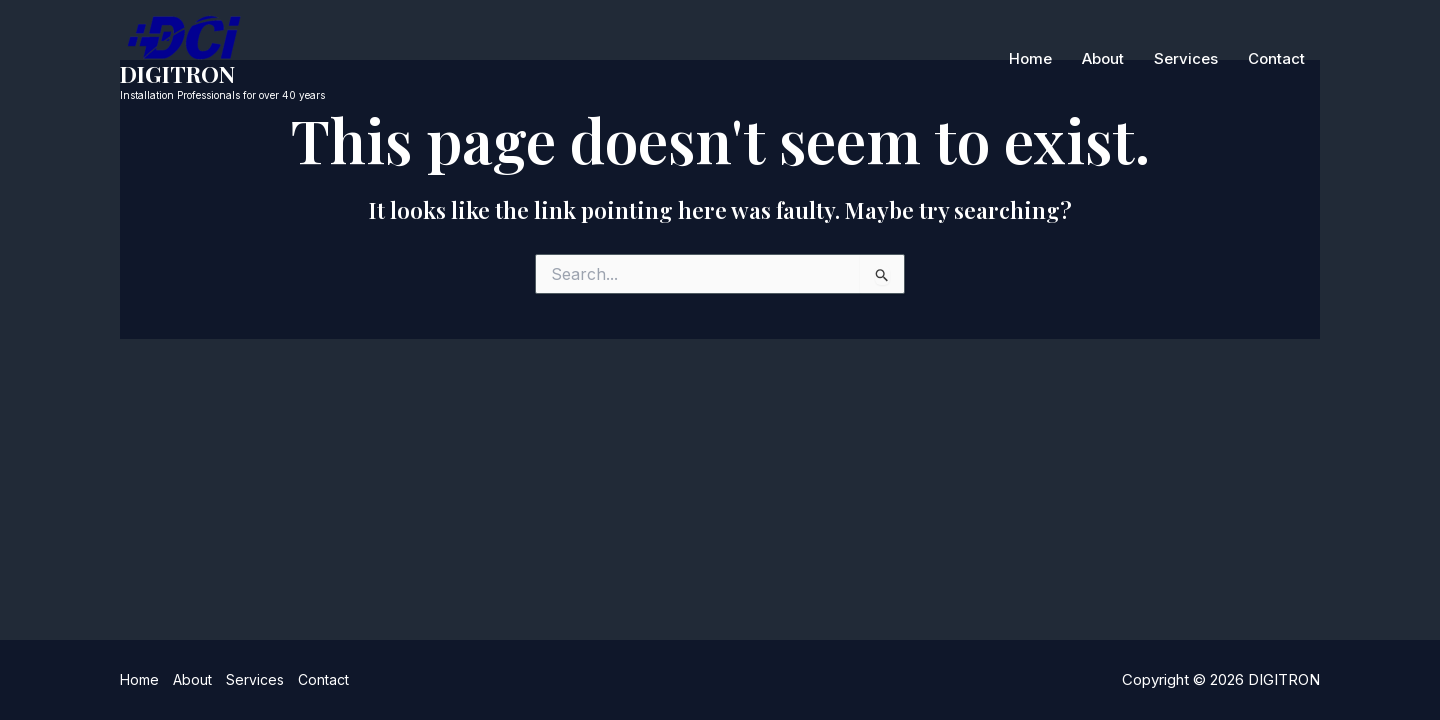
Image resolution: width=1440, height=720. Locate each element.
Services (1186, 58)
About (1103, 58)
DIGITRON (177, 73)
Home (1030, 58)
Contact (1276, 58)
